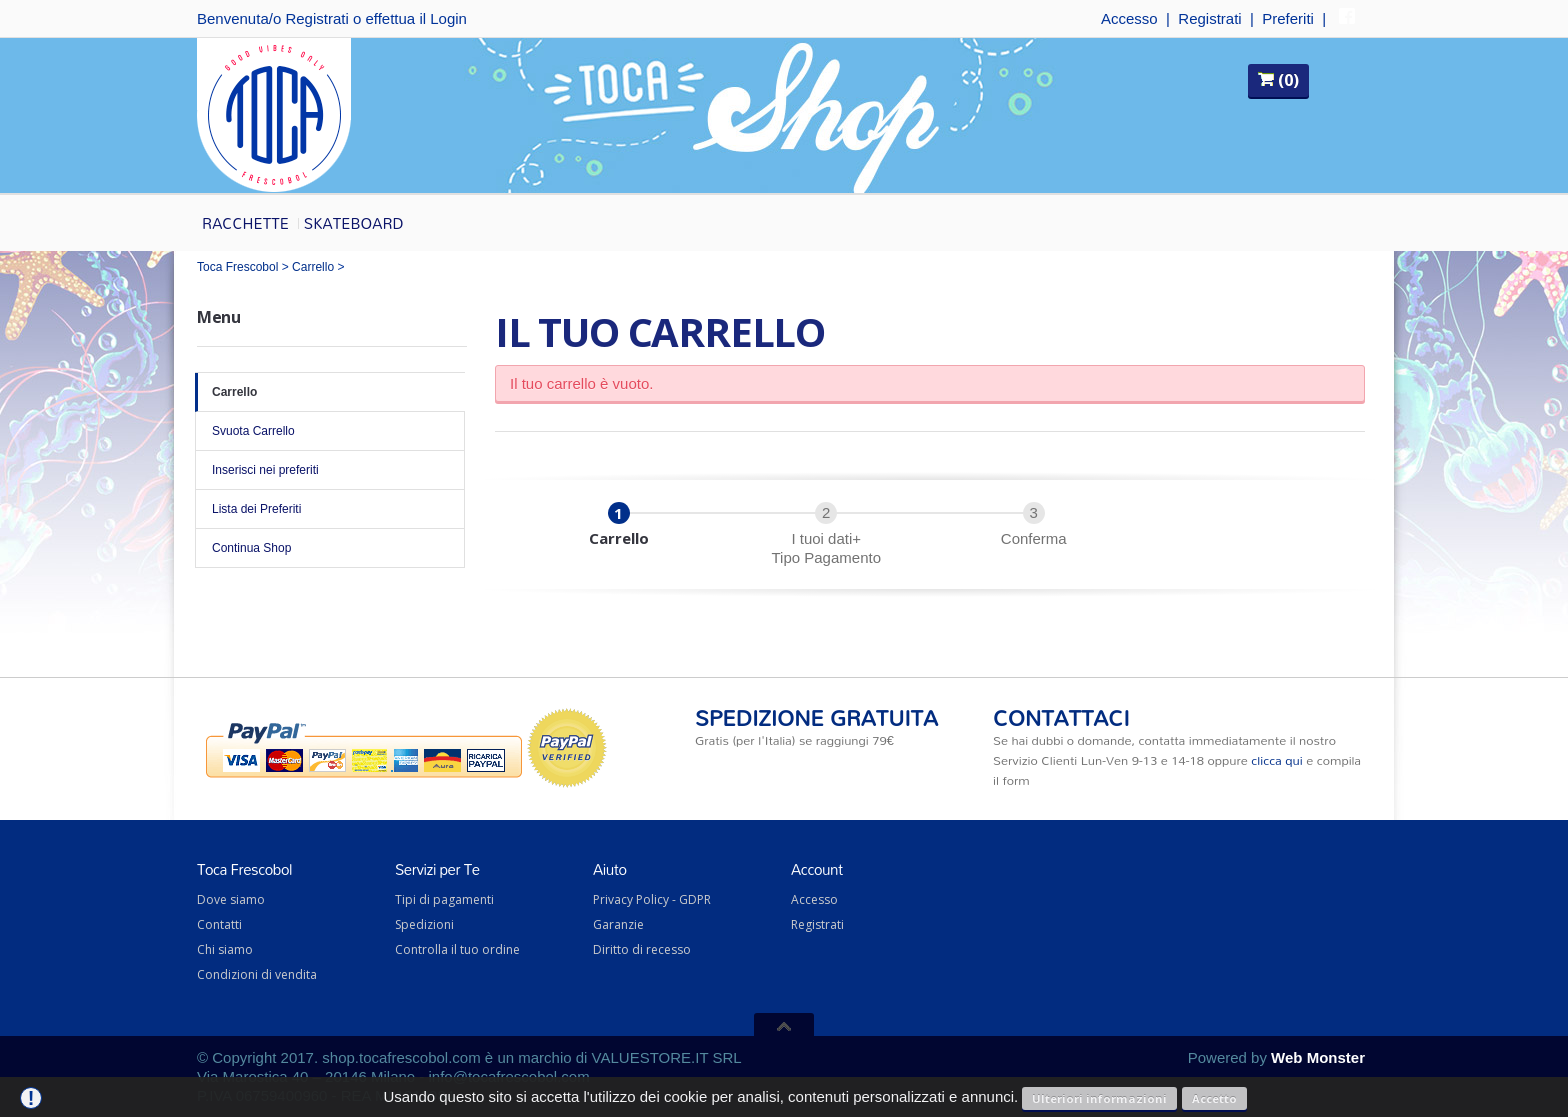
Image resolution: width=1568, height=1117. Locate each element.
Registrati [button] (316, 18)
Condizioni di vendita (257, 974)
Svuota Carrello (330, 431)
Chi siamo (225, 949)
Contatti (219, 924)
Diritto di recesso (642, 949)
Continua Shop (330, 548)
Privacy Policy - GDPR (652, 899)
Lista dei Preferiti (330, 509)
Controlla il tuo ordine (457, 949)
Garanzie (618, 924)
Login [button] (448, 18)
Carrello (313, 267)
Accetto (1214, 1098)
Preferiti (1288, 18)
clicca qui (1276, 760)
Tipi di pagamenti (444, 899)
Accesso (1129, 18)
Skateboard (354, 223)
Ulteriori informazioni (1099, 1098)
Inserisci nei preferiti (330, 470)
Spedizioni (424, 924)
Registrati (1209, 18)
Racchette (245, 223)
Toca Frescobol (237, 267)
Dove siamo (231, 899)
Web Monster (1318, 1057)
